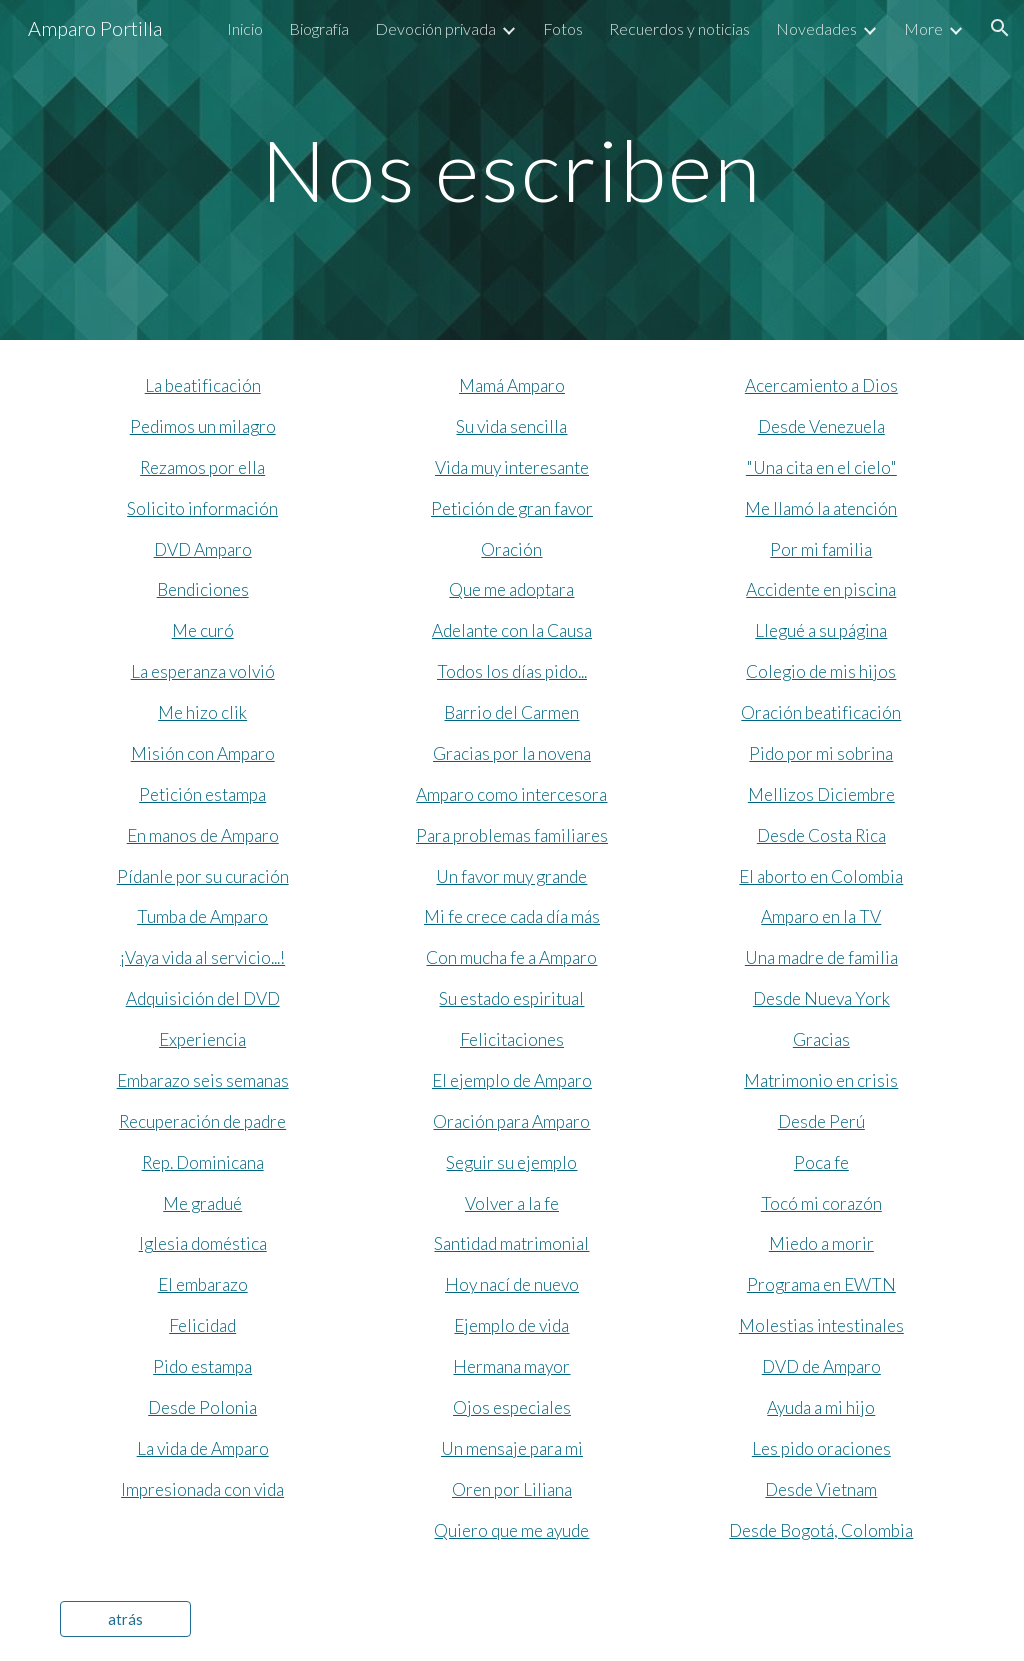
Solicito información (202, 508)
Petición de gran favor (512, 508)
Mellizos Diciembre (821, 794)
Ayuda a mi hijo (821, 1407)
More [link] (923, 28)
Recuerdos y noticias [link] (679, 28)
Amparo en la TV (821, 916)
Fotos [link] (563, 28)
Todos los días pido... (512, 671)
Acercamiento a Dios (821, 385)
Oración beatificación (821, 712)
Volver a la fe (512, 1203)
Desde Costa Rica (821, 835)
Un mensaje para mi (512, 1448)
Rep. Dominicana (203, 1162)
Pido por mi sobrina (821, 753)
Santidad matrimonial (511, 1243)
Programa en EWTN (821, 1284)
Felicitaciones (512, 1039)
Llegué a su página (821, 630)
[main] (511, 169)
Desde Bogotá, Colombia (821, 1530)
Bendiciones (203, 589)
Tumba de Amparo (202, 916)
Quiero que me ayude (511, 1530)
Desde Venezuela (821, 426)
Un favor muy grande (511, 876)
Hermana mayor (511, 1366)
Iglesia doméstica (203, 1243)
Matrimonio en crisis (821, 1080)
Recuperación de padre (202, 1121)
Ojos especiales (512, 1407)
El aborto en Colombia (821, 876)
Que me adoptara (511, 589)
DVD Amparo (203, 549)
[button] (1000, 28)
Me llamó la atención (821, 508)
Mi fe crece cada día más (512, 916)
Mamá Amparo (512, 385)
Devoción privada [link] (435, 28)
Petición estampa (202, 794)
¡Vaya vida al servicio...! (202, 957)
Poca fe (821, 1162)
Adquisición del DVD (203, 998)
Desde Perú (821, 1121)
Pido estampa (202, 1366)
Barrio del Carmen (511, 712)
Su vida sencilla (511, 426)
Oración (511, 549)
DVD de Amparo (821, 1366)
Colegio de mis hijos (821, 671)
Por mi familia (821, 549)
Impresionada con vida (202, 1489)
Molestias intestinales (821, 1325)
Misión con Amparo (203, 753)
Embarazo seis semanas (203, 1080)
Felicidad (202, 1325)
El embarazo (203, 1284)
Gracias (821, 1039)
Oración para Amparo (511, 1121)
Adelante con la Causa (512, 630)
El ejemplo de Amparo (512, 1080)
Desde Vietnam (821, 1489)
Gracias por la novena (512, 753)
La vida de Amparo (203, 1448)
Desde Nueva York (821, 998)
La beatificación (203, 385)
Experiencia (202, 1039)
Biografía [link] (319, 28)
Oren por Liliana (512, 1489)
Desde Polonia (202, 1407)
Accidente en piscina (821, 589)
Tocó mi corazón (821, 1203)
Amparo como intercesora (511, 794)
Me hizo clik (202, 712)
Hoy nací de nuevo (512, 1284)
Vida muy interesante (512, 467)
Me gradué (202, 1203)
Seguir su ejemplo (511, 1162)
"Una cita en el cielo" (821, 467)
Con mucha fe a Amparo (511, 957)
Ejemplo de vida (511, 1325)
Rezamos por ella (202, 467)
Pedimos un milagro (203, 426)
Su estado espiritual (511, 998)
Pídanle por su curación (203, 876)
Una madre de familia (821, 957)
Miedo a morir (821, 1243)
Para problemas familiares (512, 835)
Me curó (203, 630)
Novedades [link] (816, 28)
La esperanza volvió (203, 671)
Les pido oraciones (821, 1448)
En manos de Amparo (203, 835)
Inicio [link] (245, 28)
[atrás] (125, 1619)
